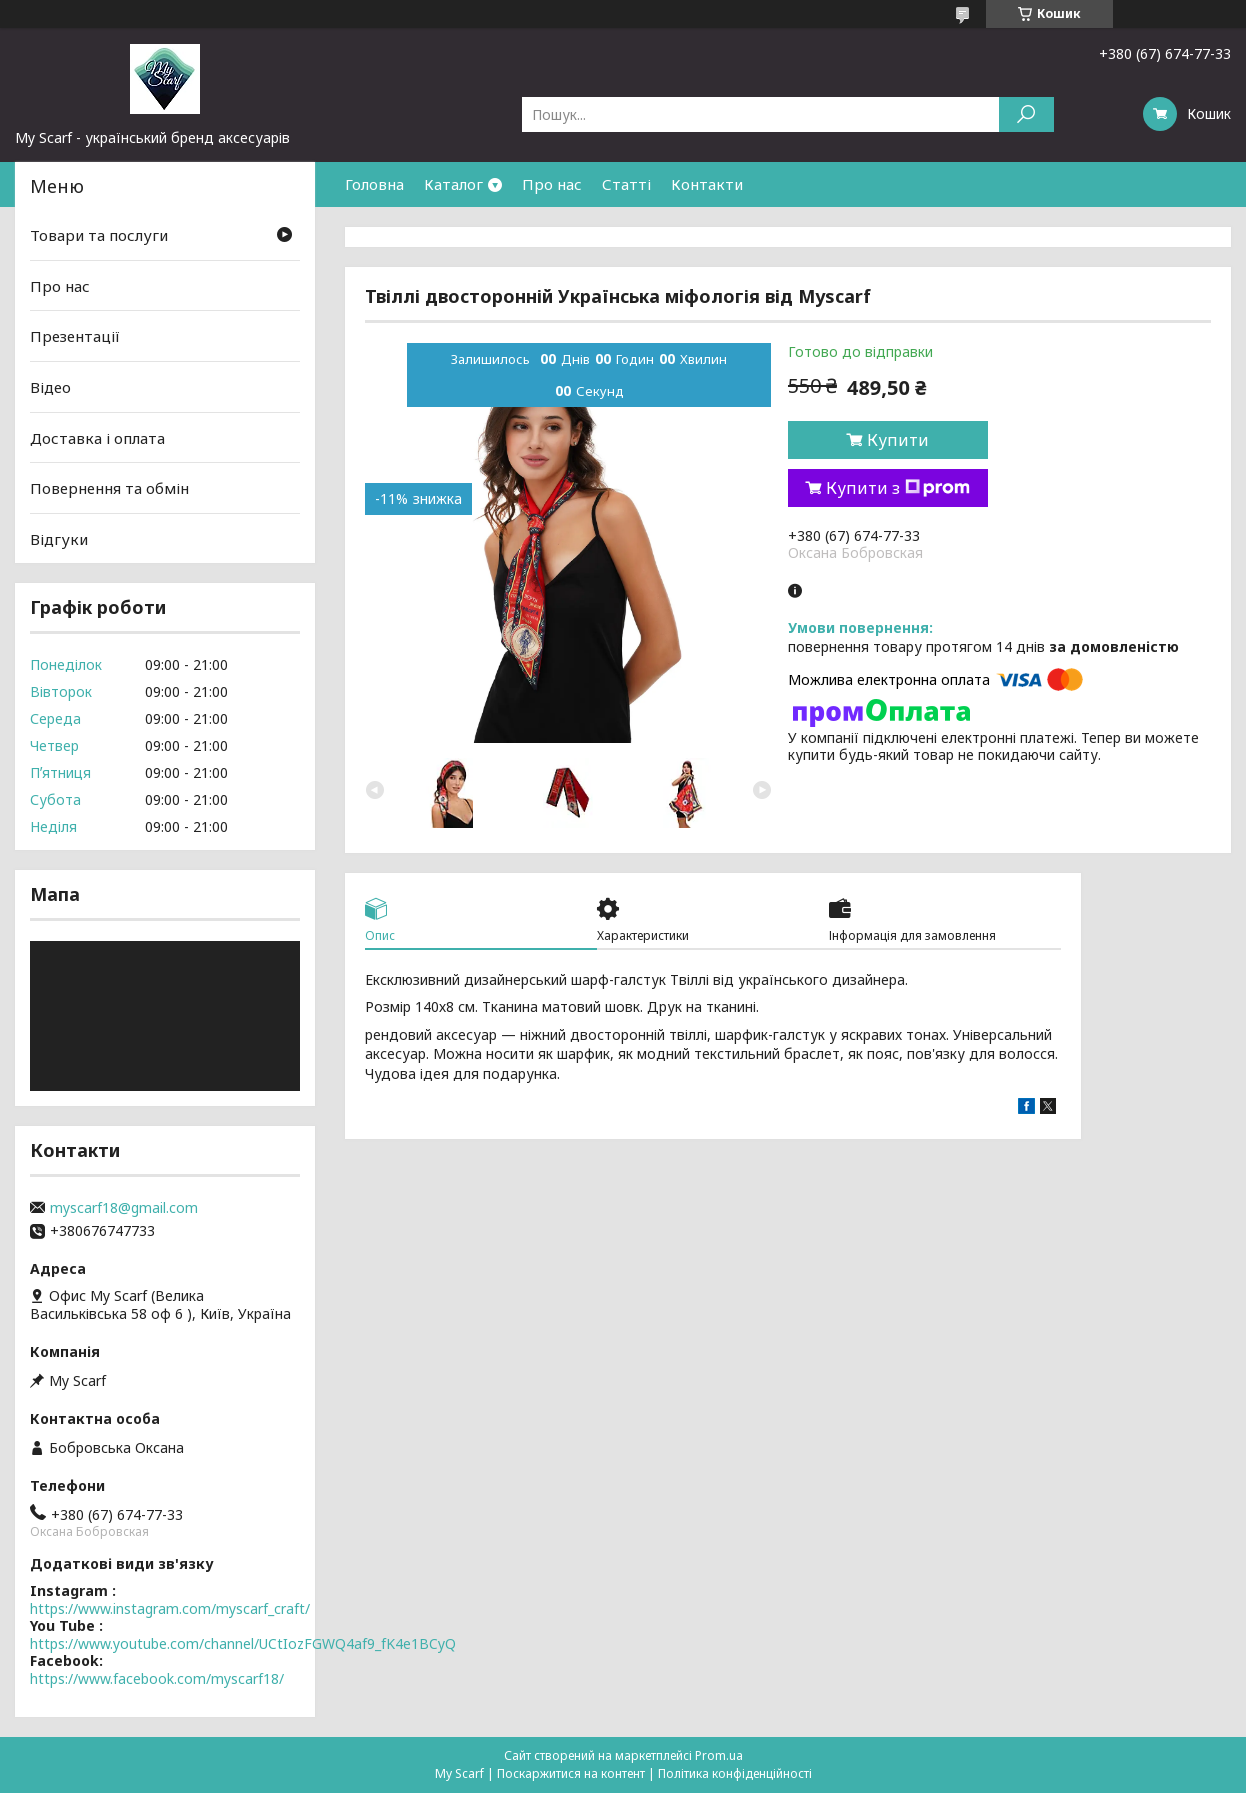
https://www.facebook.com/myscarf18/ (157, 1678)
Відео (50, 387)
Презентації (75, 336)
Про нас (552, 184)
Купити (898, 440)
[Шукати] (1026, 114)
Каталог (453, 184)
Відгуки (59, 539)
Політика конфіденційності (735, 1773)
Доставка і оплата (97, 437)
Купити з (898, 488)
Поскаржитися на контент (571, 1773)
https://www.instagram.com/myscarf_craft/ (170, 1608)
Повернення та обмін (109, 488)
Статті (626, 184)
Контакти (707, 184)
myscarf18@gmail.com (124, 1208)
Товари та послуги (99, 235)
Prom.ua (719, 1755)
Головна (374, 184)
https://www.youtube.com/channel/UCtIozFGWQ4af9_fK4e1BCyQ (243, 1643)
